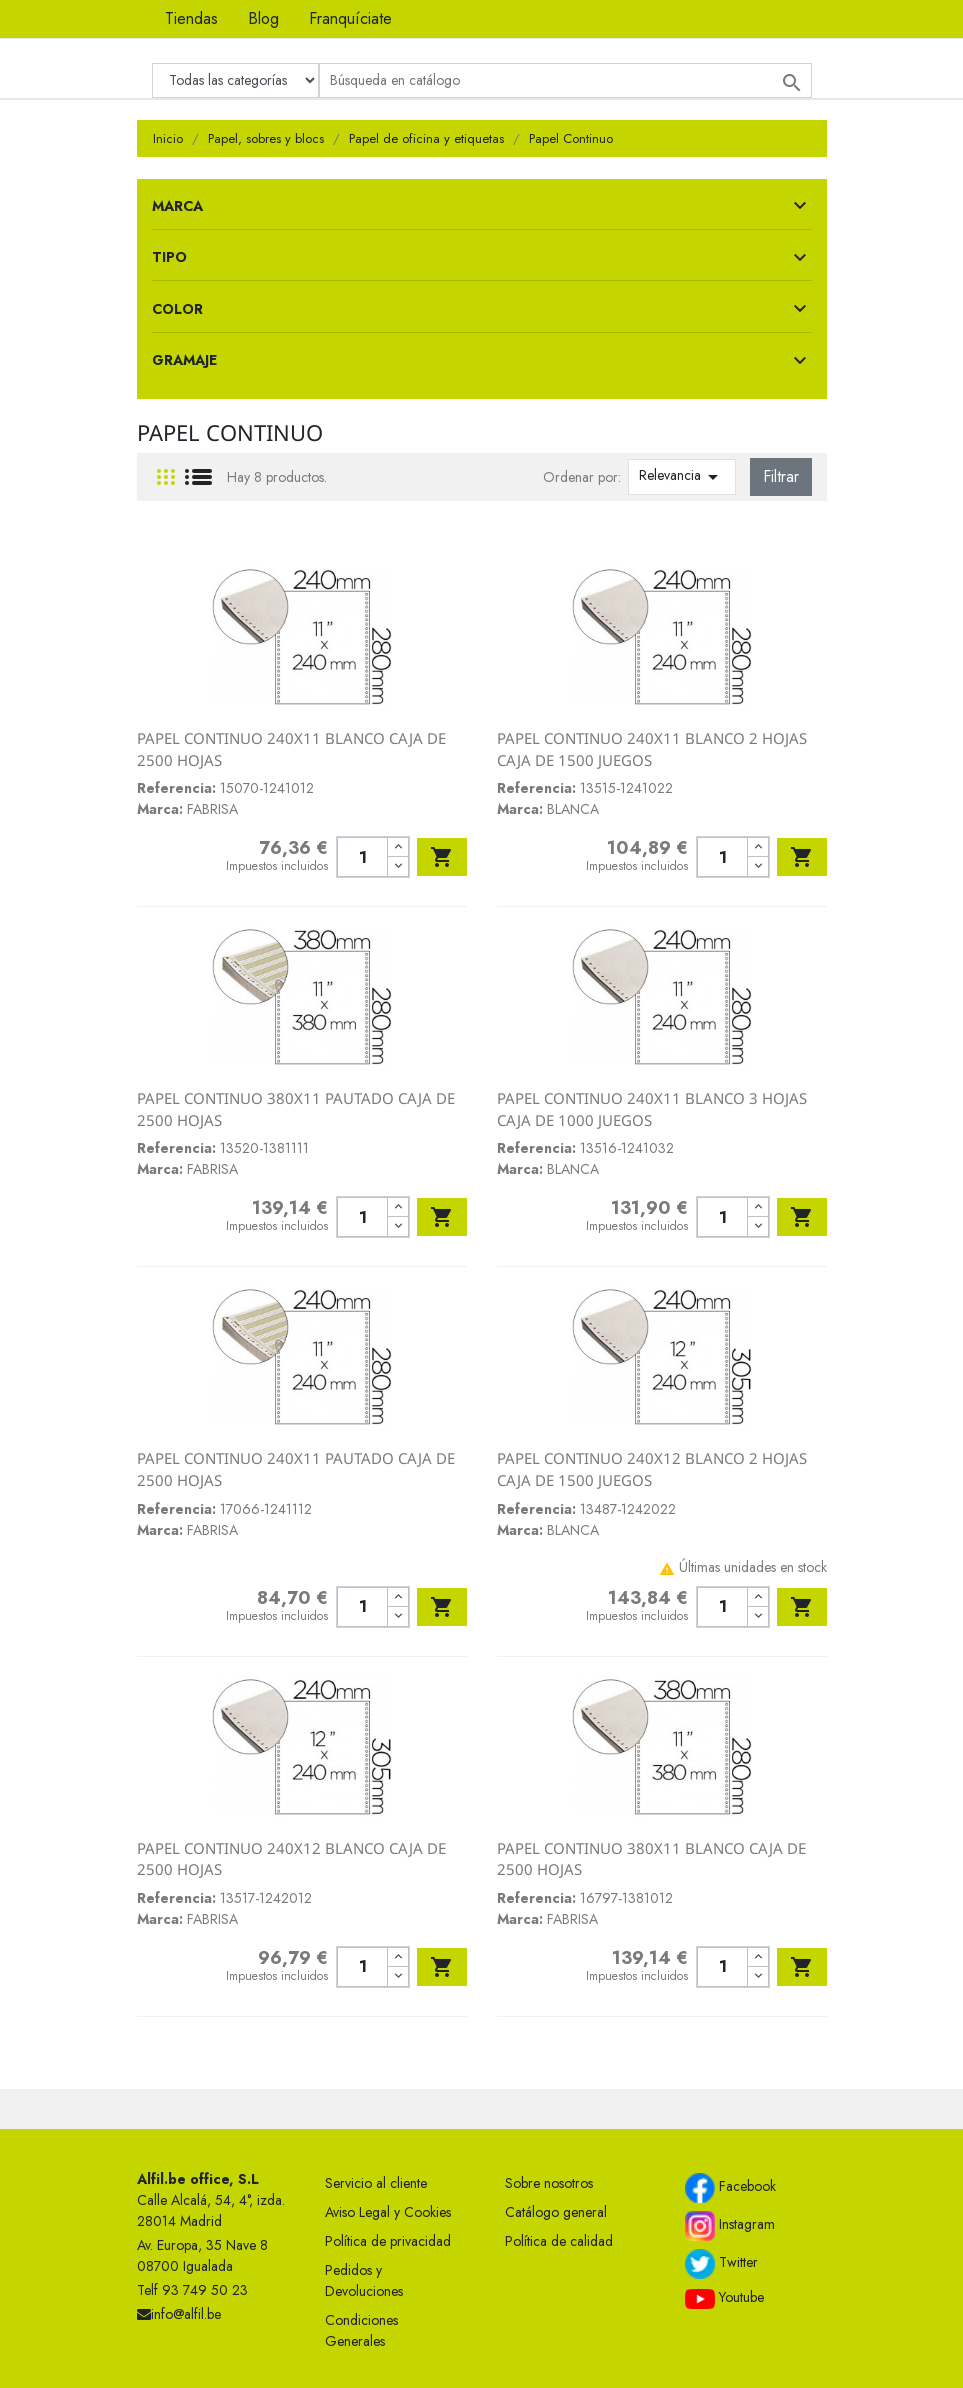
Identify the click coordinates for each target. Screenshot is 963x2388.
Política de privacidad (388, 2241)
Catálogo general (556, 2212)
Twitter (721, 2264)
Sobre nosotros (549, 2183)
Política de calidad (559, 2241)
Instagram (730, 2226)
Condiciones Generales (361, 2330)
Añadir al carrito (442, 857)
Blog (263, 18)
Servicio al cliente (376, 2183)
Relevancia (682, 477)
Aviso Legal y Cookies (388, 2212)
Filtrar (781, 476)
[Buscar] (565, 80)
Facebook (730, 2188)
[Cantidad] (362, 857)
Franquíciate (350, 18)
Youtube (724, 2298)
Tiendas (191, 18)
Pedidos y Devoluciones (364, 2280)
